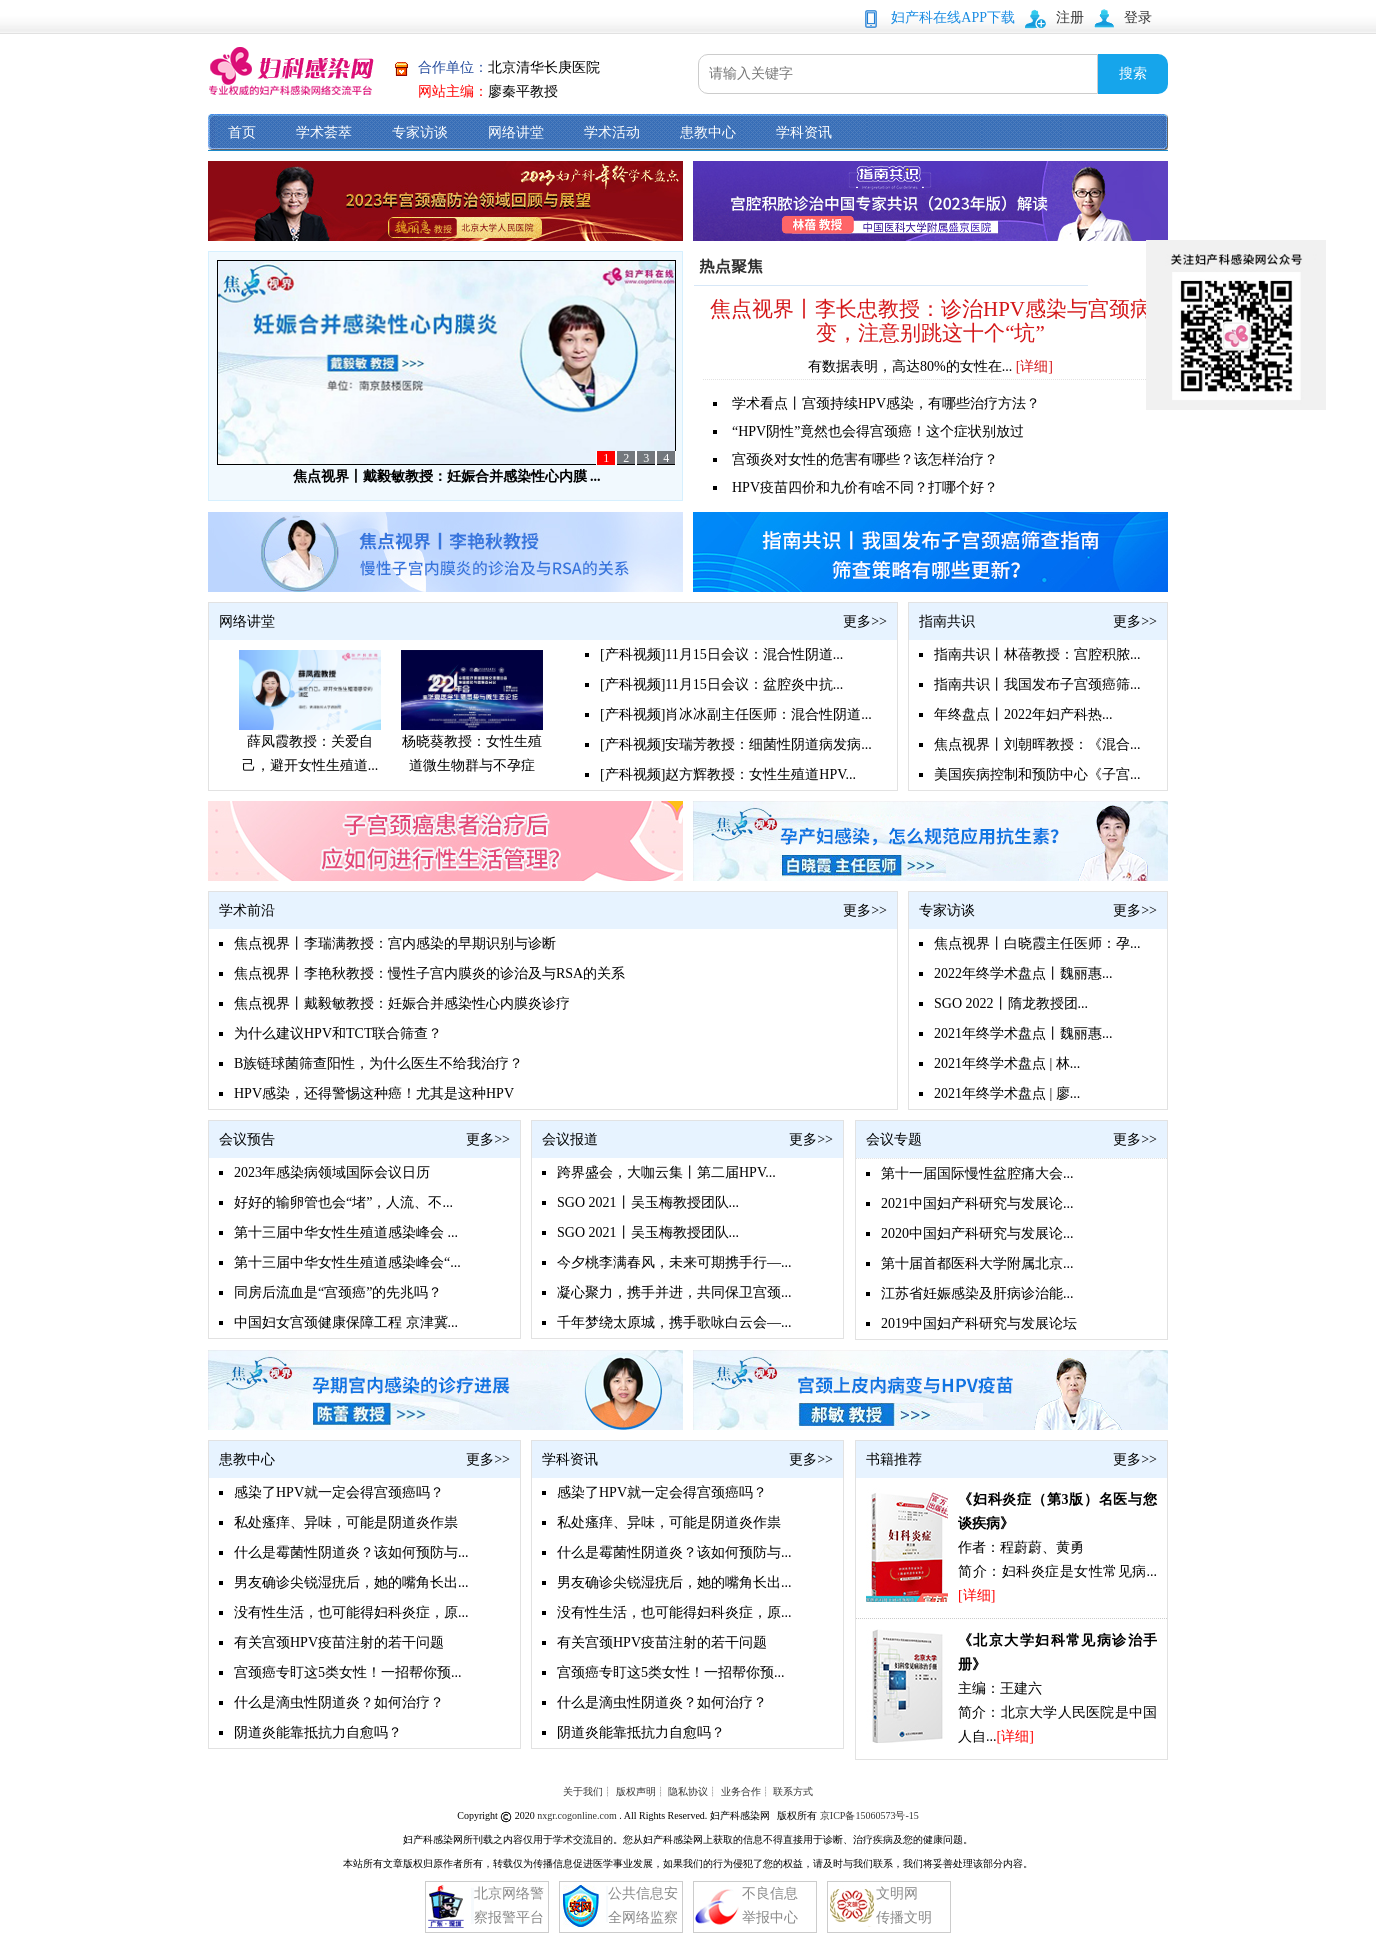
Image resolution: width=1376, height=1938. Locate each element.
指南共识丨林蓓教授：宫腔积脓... (1037, 654)
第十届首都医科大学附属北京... (977, 1263)
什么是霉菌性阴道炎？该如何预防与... (351, 1552)
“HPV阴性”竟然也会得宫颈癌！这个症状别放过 (878, 431)
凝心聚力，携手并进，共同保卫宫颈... (674, 1292)
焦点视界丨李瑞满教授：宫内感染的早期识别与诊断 (395, 943)
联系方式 (793, 1791)
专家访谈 (420, 132)
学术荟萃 (324, 132)
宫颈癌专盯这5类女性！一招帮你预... (348, 1672)
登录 (1138, 17)
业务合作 (741, 1791)
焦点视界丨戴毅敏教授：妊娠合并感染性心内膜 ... (447, 476)
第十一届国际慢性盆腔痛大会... (977, 1173)
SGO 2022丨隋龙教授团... (1011, 1003)
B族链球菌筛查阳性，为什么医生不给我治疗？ (378, 1063)
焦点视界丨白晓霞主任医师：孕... (1037, 943)
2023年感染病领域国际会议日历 (332, 1172)
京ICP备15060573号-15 (869, 1815)
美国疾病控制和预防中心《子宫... (1037, 774)
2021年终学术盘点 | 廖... (1007, 1093)
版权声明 (636, 1791)
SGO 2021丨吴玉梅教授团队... (648, 1202)
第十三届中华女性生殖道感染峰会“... (347, 1262)
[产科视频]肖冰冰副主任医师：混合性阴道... (736, 714)
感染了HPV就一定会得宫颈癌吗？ (339, 1492)
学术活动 (612, 132)
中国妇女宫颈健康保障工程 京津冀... (346, 1322)
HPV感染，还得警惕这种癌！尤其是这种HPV (374, 1093)
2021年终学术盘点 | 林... (1007, 1063)
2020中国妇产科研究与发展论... (977, 1233)
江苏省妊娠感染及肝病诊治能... (977, 1293)
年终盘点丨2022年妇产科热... (1023, 714)
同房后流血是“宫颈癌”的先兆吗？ (338, 1292)
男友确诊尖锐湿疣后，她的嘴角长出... (351, 1582)
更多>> (865, 621)
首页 (242, 132)
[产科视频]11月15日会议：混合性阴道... (721, 654)
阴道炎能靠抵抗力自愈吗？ (318, 1732)
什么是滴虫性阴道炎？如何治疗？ (339, 1702)
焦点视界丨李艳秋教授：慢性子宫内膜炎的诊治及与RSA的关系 (429, 973)
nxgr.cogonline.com (578, 1815)
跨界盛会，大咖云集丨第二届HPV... (666, 1172)
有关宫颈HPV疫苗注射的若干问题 (339, 1642)
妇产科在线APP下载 (953, 17)
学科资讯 (804, 132)
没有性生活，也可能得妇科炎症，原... (351, 1612)
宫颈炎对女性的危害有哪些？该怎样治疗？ (865, 459)
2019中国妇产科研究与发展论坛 (979, 1323)
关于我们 (583, 1791)
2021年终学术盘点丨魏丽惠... (1023, 1033)
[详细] (1034, 366)
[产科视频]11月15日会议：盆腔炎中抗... (721, 684)
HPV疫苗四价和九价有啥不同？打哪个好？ (865, 487)
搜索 (1133, 73)
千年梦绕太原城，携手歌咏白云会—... (674, 1322)
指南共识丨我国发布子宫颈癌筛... (1037, 684)
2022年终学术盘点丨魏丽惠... (1023, 973)
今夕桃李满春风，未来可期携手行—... (674, 1262)
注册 (1070, 17)
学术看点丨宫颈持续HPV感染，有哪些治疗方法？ (886, 403)
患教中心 (708, 132)
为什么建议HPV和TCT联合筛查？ (338, 1033)
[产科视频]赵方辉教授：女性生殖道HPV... (728, 774)
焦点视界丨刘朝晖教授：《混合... (1037, 744)
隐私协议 (688, 1791)
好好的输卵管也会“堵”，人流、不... (343, 1202)
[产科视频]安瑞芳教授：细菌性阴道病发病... (736, 744)
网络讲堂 (516, 132)
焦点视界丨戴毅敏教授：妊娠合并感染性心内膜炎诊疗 (402, 1003)
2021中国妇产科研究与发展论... (977, 1203)
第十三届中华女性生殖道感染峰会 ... (346, 1232)
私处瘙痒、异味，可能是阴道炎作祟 (346, 1522)
